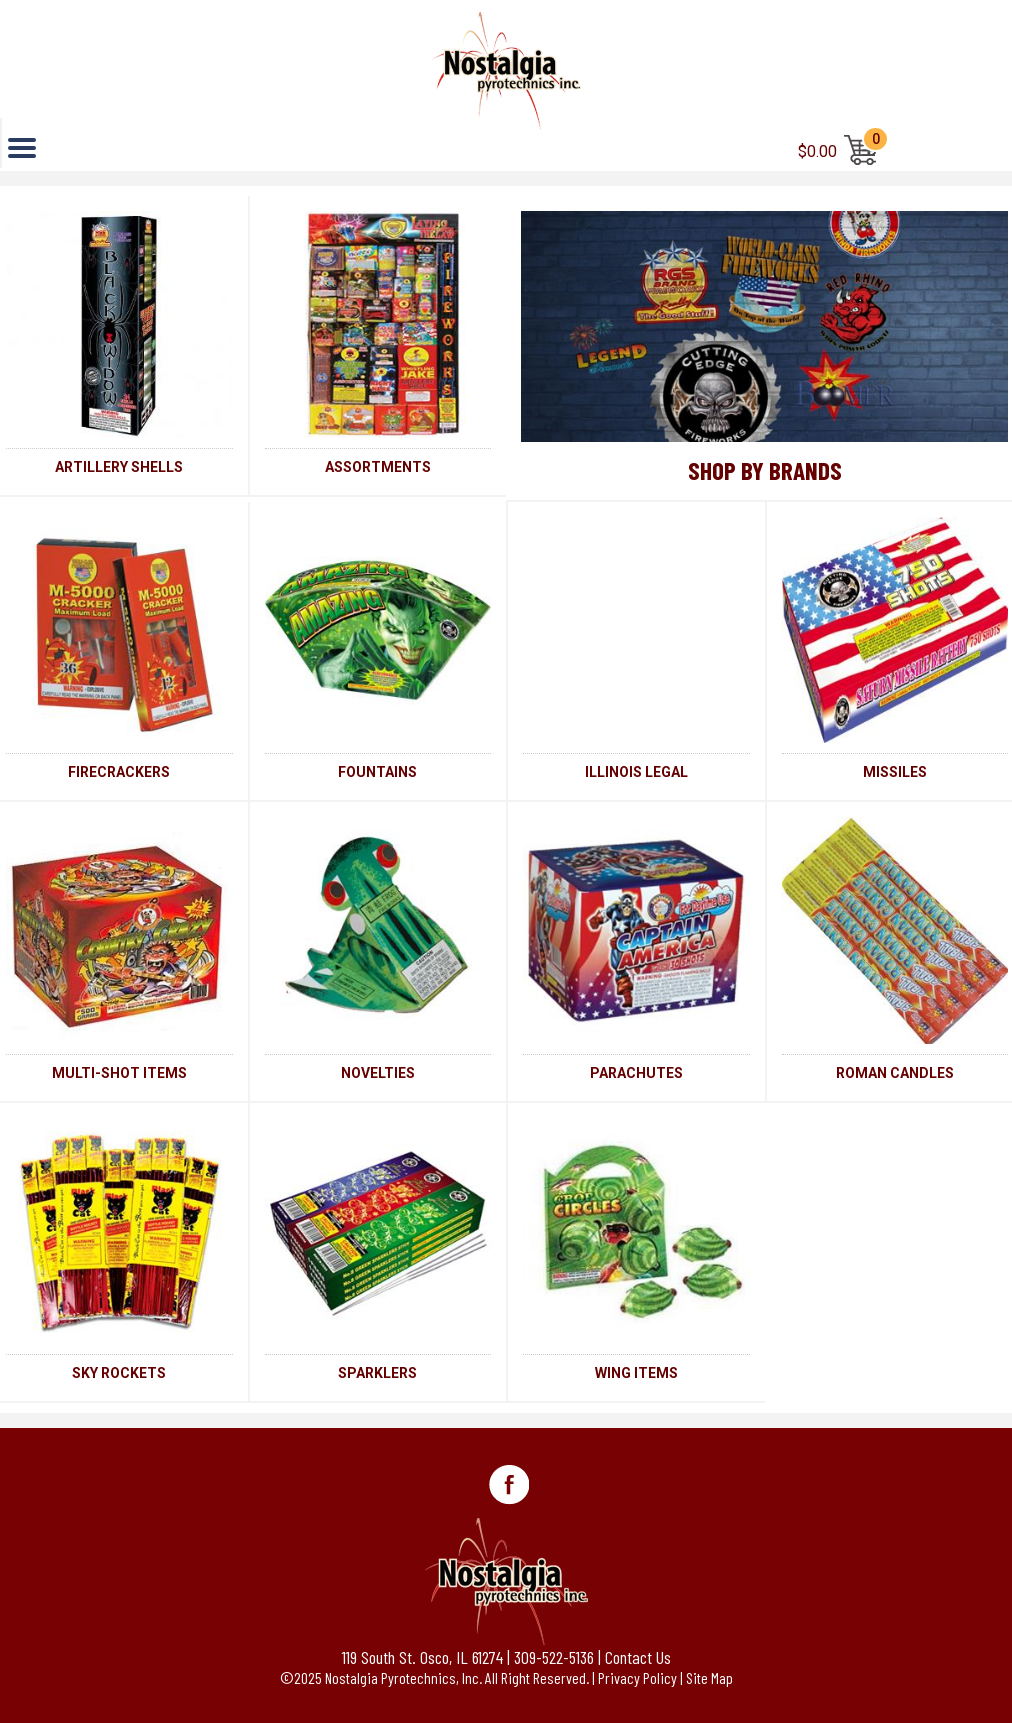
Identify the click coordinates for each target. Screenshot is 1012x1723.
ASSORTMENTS (378, 467)
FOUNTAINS (377, 772)
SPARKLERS (377, 1373)
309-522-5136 (554, 1657)
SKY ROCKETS (119, 1373)
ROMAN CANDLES (895, 1073)
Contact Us (638, 1657)
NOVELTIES (378, 1073)
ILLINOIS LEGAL (636, 772)
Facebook (509, 1485)
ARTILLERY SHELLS (119, 467)
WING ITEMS (636, 1373)
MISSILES (895, 772)
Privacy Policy (637, 1677)
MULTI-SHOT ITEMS (119, 1073)
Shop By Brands (765, 470)
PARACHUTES (636, 1073)
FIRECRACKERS (119, 772)
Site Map (709, 1677)
